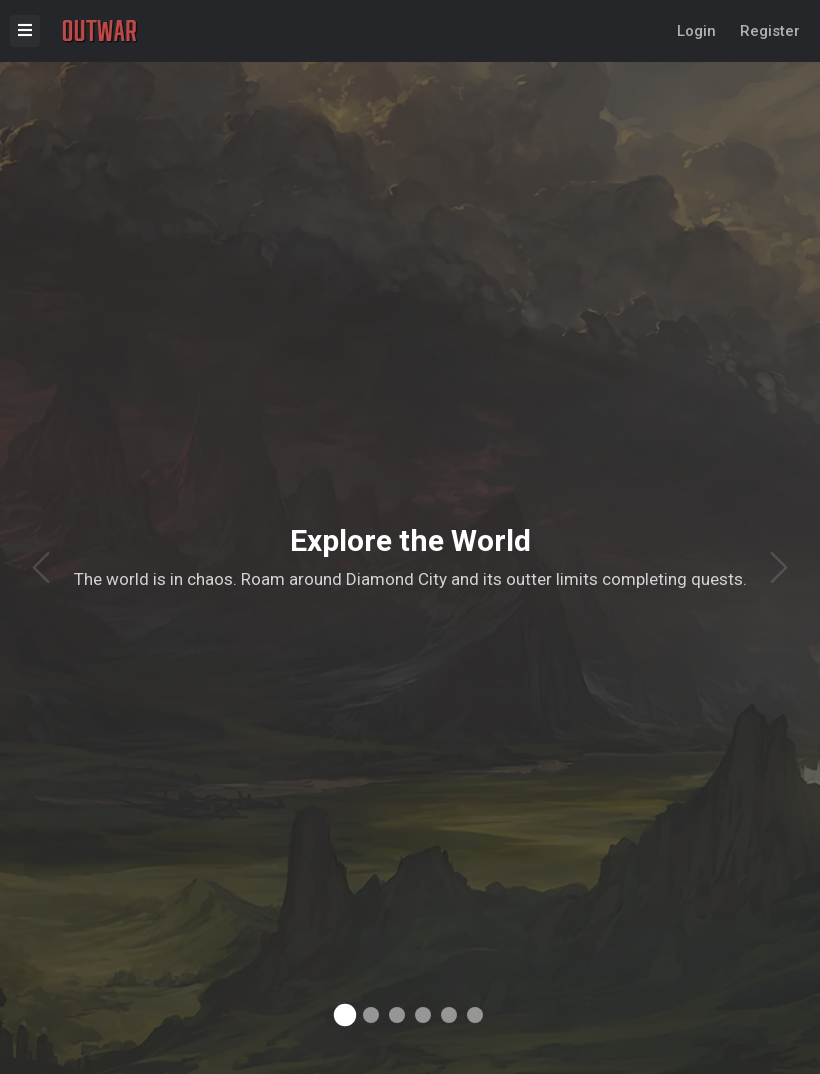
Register (770, 31)
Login (696, 31)
